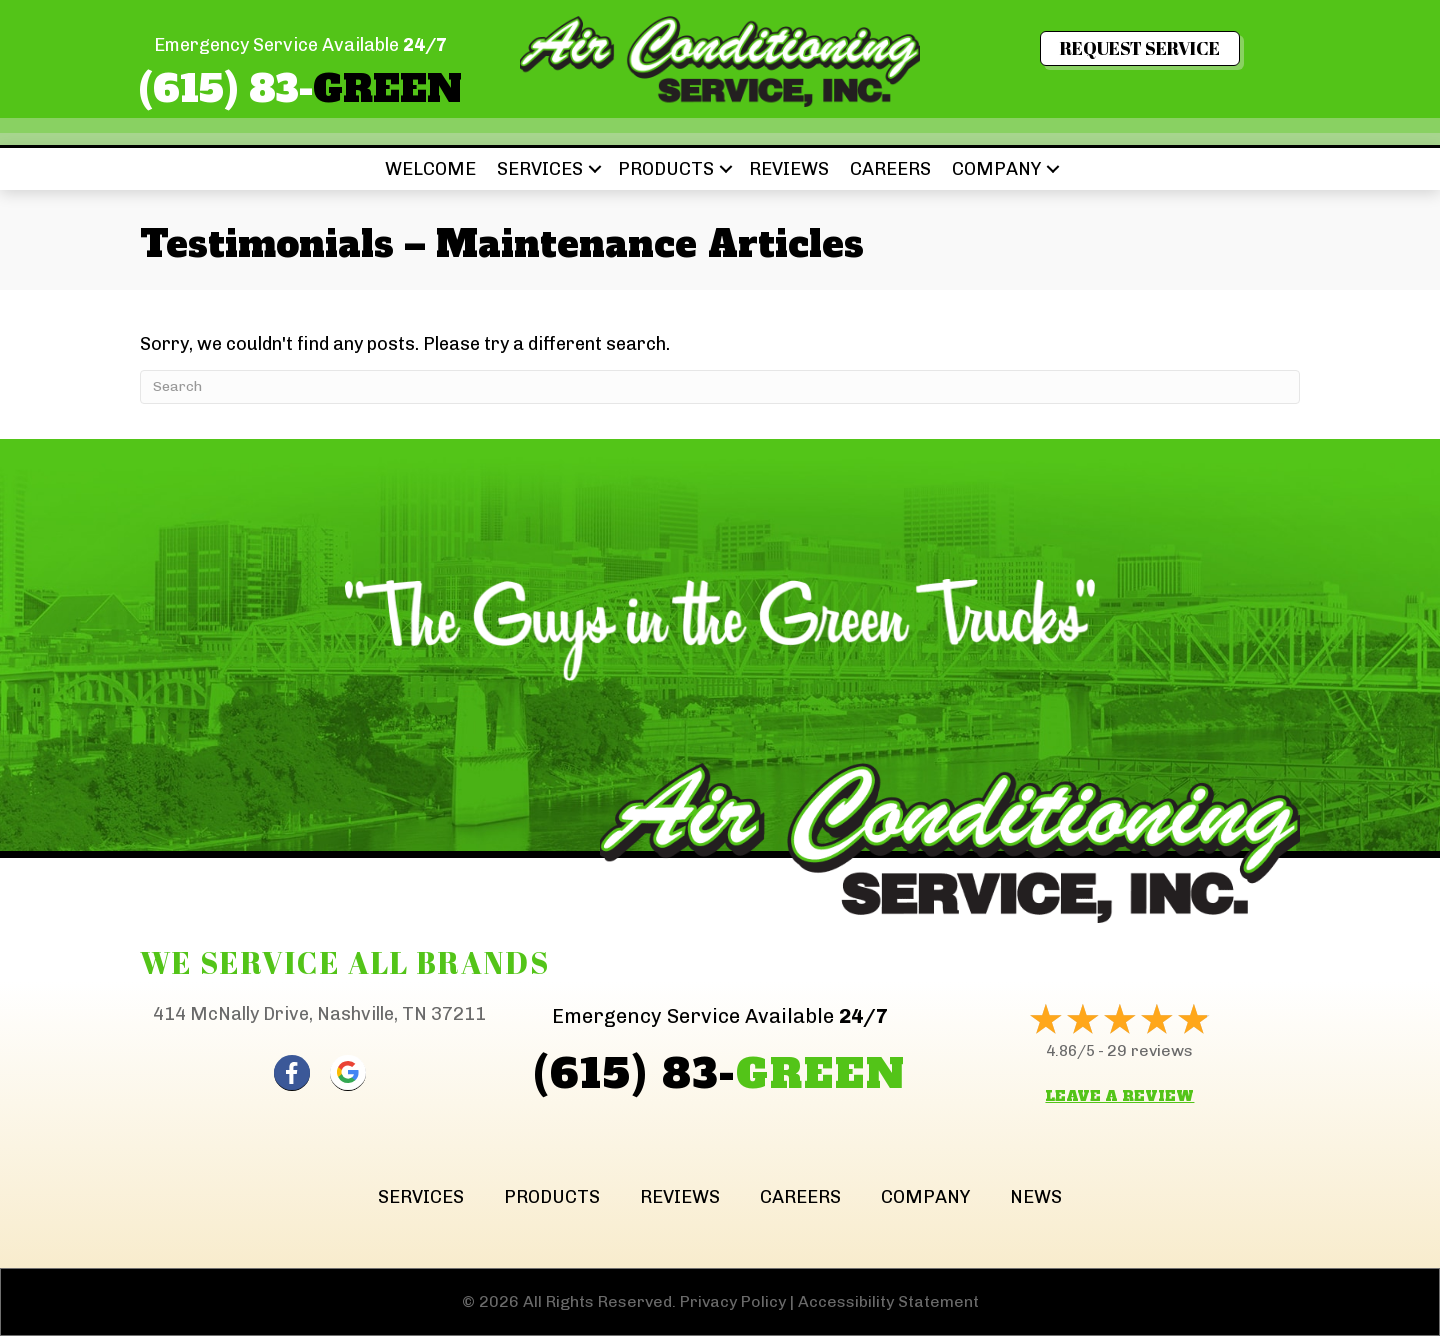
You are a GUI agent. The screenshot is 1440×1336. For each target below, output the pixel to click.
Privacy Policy (733, 1301)
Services (540, 169)
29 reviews (1150, 1050)
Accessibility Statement (888, 1301)
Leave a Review (1119, 1096)
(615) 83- (300, 89)
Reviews (789, 169)
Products (666, 169)
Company (996, 169)
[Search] (720, 387)
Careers (890, 169)
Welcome (430, 169)
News (1036, 1197)
